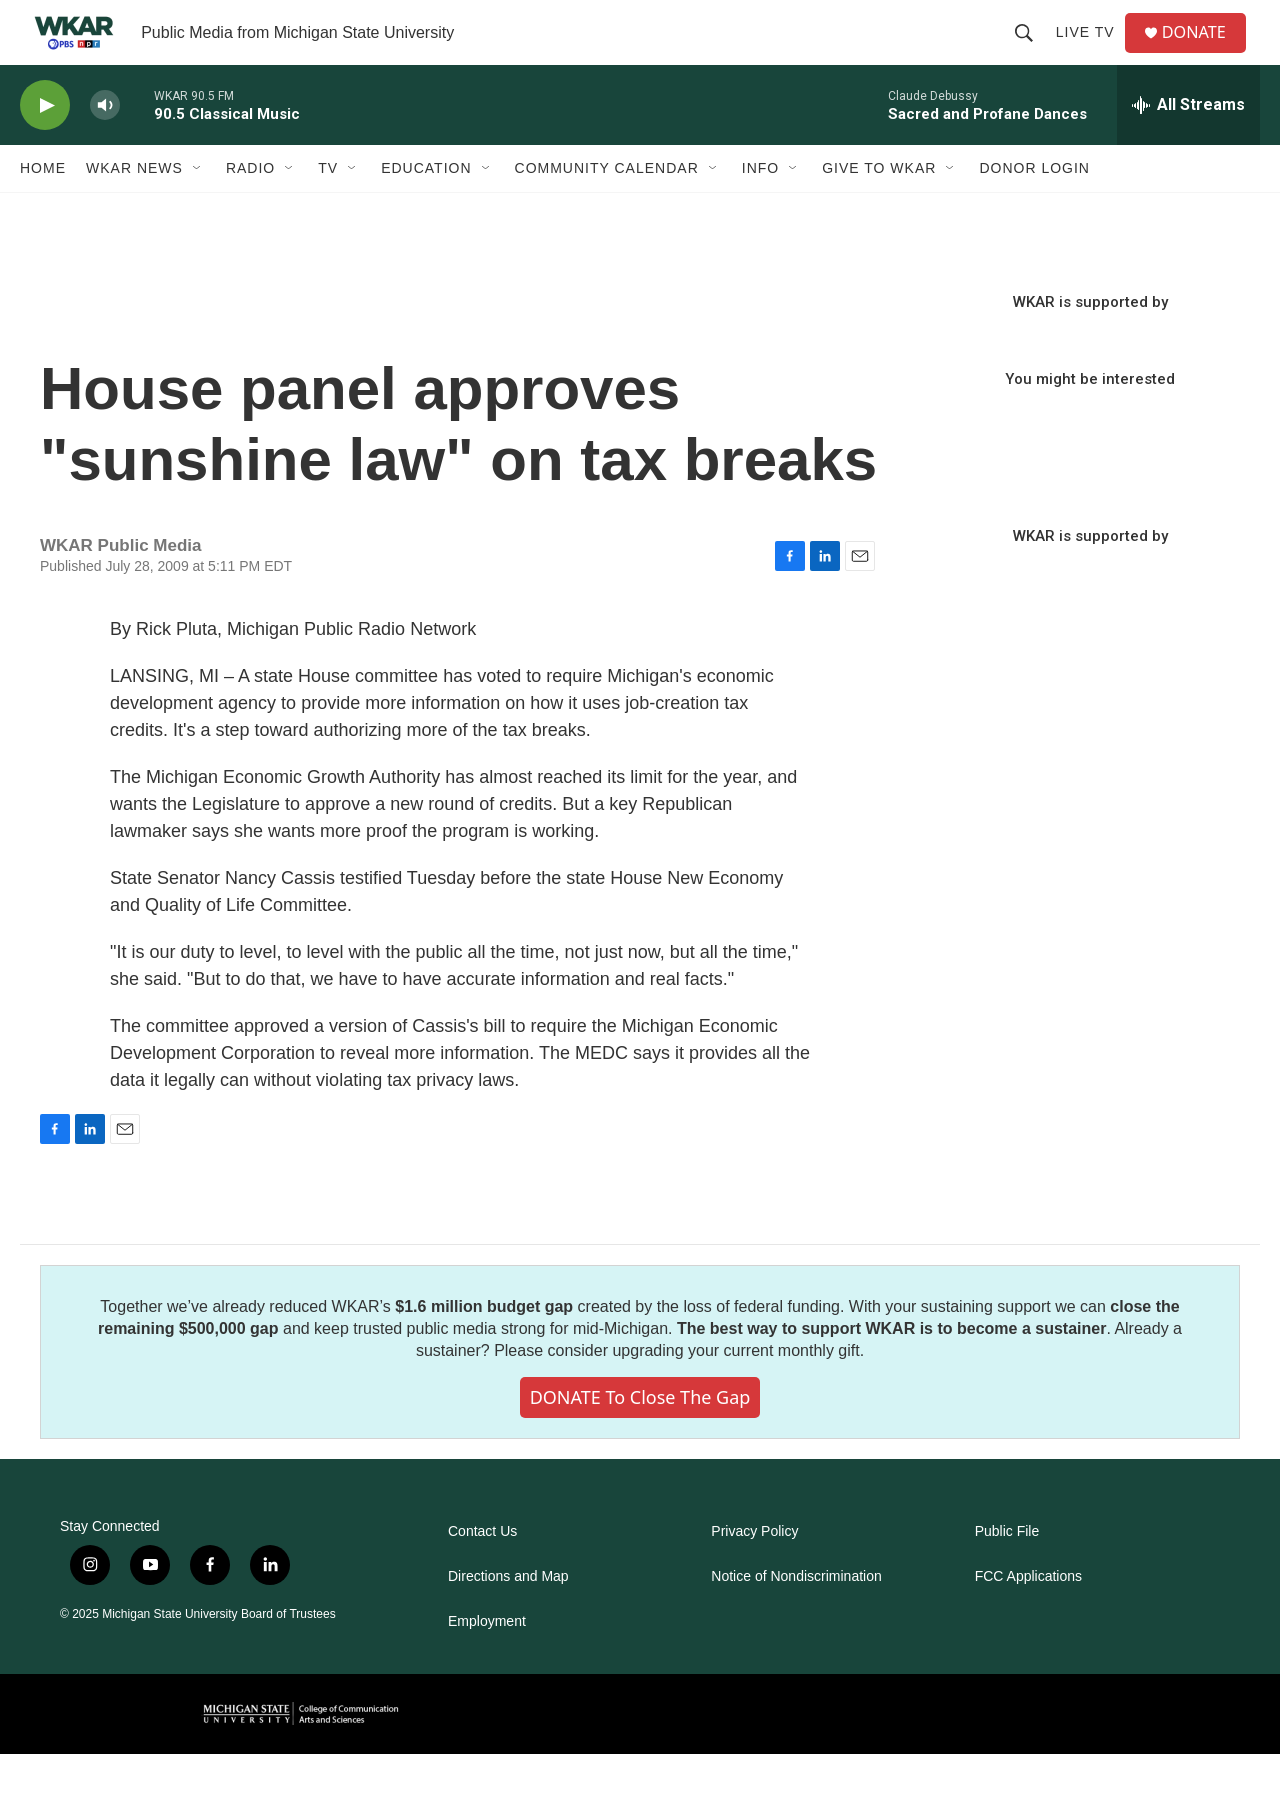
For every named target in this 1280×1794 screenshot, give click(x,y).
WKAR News (134, 208)
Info (760, 208)
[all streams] (1188, 145)
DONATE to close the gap (640, 1437)
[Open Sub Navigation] (198, 208)
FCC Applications (1028, 1616)
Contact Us (482, 1571)
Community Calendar (607, 208)
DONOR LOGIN (1034, 208)
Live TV (1092, 52)
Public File (1007, 1571)
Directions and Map (508, 1616)
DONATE (1204, 52)
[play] (45, 145)
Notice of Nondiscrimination (796, 1616)
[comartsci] (301, 1753)
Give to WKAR (879, 208)
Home (43, 208)
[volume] (105, 145)
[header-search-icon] (1031, 52)
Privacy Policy (754, 1571)
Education (426, 208)
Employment (487, 1661)
